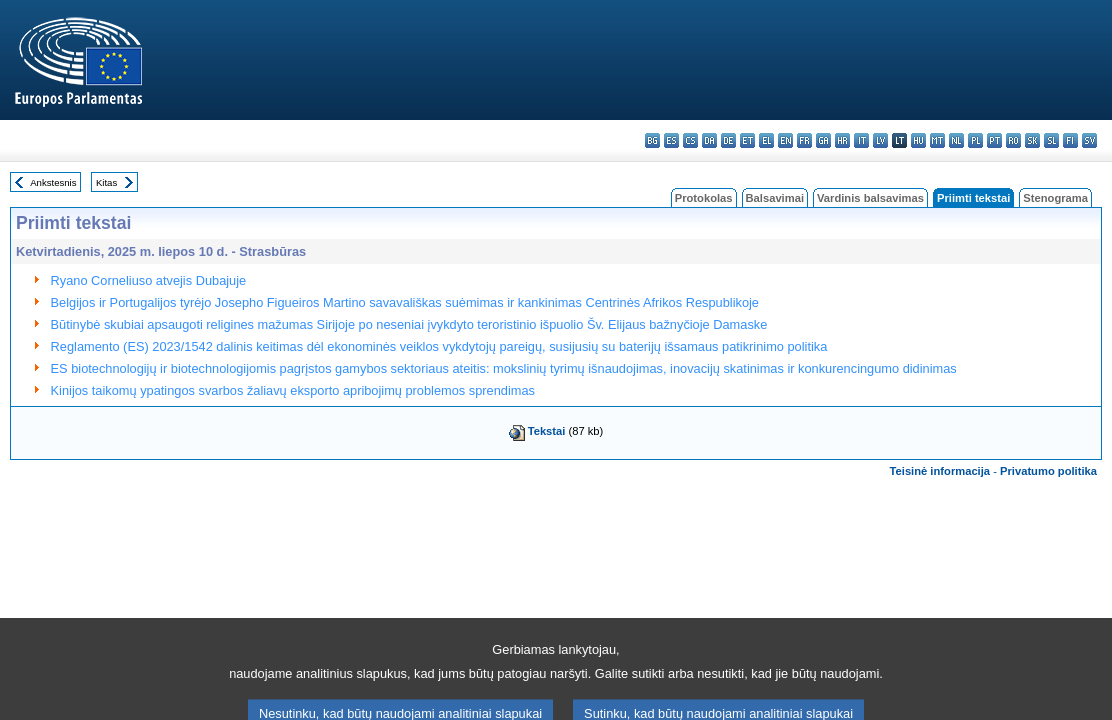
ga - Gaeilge (823, 140)
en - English (785, 140)
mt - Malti (937, 140)
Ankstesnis (53, 182)
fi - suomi (1070, 140)
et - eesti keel (747, 140)
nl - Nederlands (956, 140)
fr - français (804, 140)
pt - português (994, 140)
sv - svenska (1089, 140)
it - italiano (861, 140)
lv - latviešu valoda (880, 140)
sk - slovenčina (1032, 140)
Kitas (106, 182)
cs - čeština (690, 140)
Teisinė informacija (940, 471)
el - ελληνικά (766, 140)
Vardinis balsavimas (870, 198)
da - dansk (709, 140)
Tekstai (547, 431)
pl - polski (975, 140)
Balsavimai (775, 198)
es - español (671, 140)
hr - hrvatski (842, 140)
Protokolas (704, 198)
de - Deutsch (728, 140)
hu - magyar (918, 140)
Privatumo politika (1048, 471)
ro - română (1013, 140)
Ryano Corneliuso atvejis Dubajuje (149, 280)
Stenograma (1055, 198)
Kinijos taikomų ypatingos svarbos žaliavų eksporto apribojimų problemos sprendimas (293, 390)
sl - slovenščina (1051, 140)
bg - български (652, 140)
